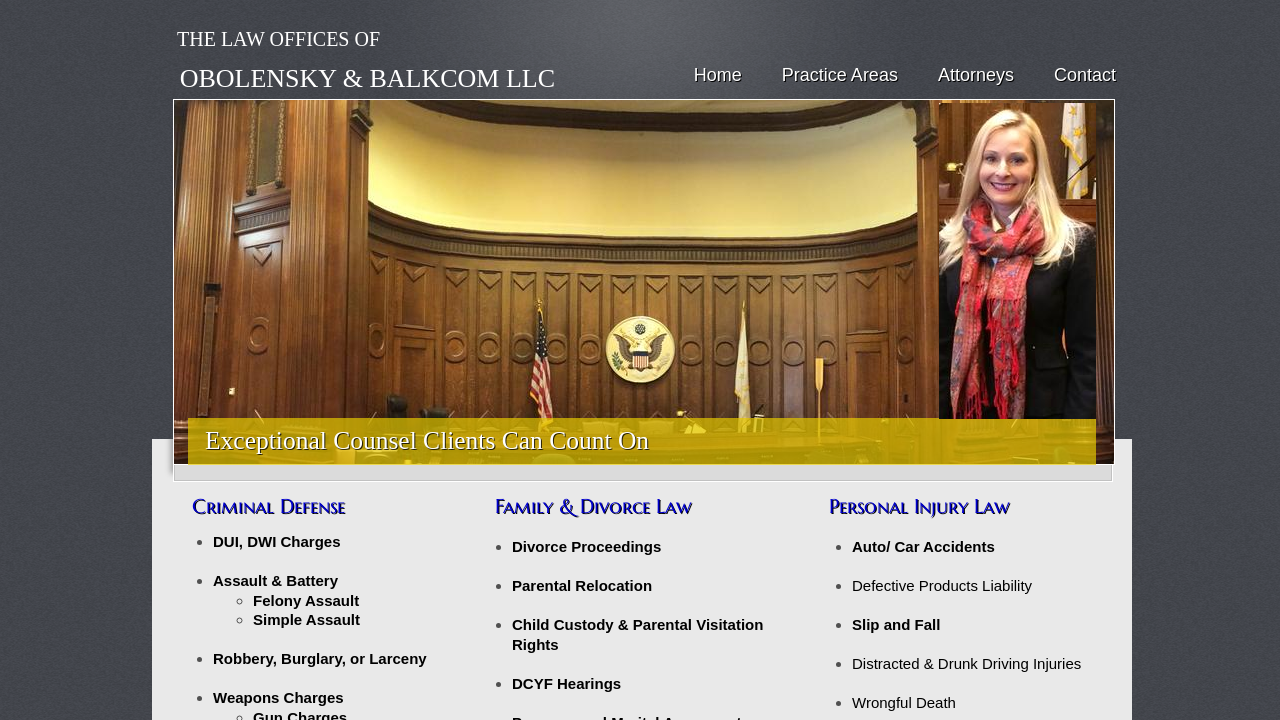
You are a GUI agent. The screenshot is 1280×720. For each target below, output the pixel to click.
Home (718, 75)
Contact (1085, 75)
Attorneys (976, 75)
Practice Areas (840, 75)
